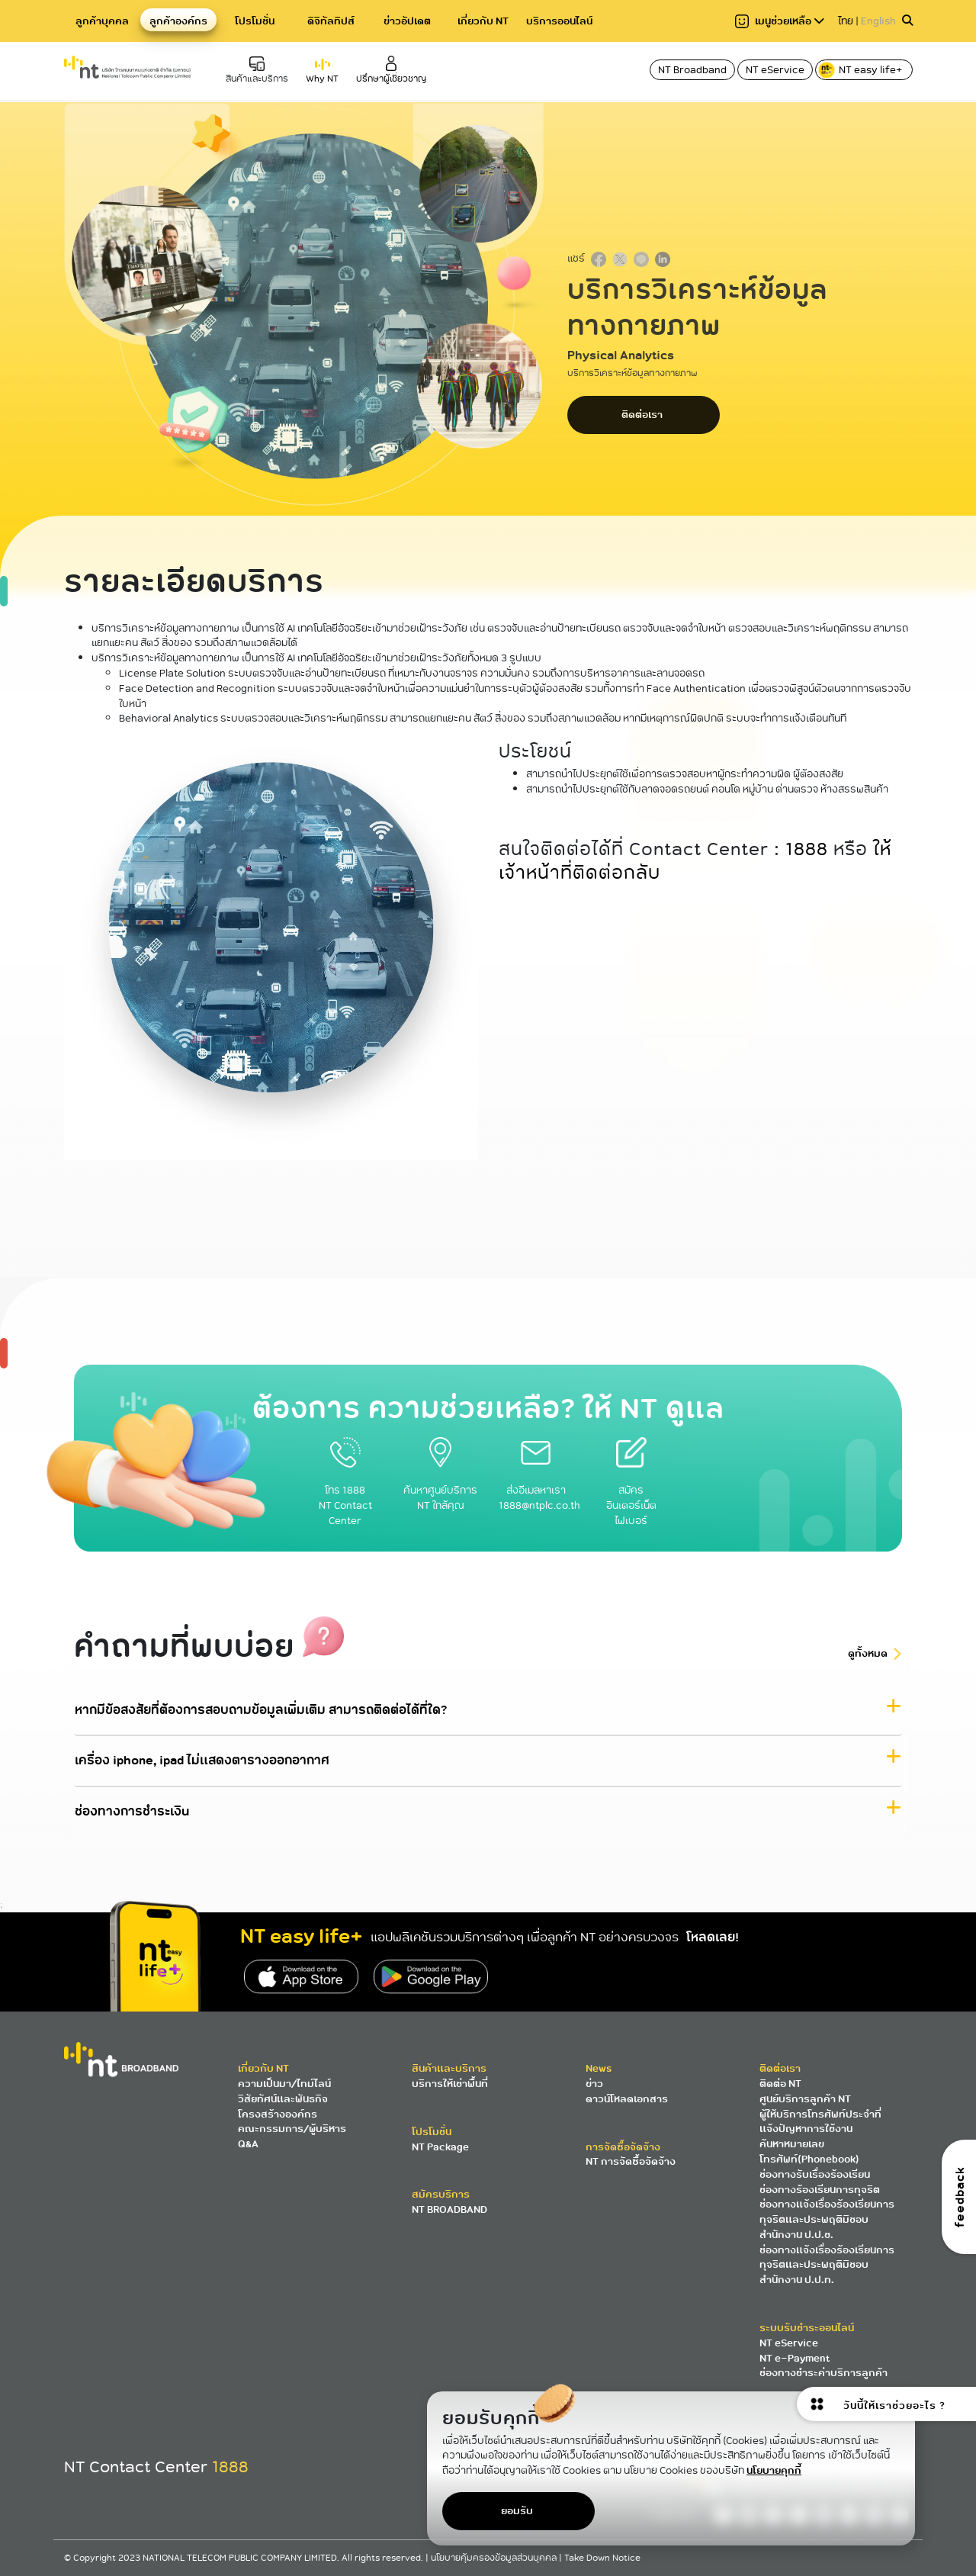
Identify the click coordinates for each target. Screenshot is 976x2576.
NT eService (775, 70)
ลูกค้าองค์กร (178, 21)
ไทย (845, 21)
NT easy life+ (861, 70)
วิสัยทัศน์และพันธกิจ (283, 2099)
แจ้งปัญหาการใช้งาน (805, 2129)
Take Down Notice (602, 2558)
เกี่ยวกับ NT (483, 21)
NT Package (440, 2147)
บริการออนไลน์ (559, 21)
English (878, 21)
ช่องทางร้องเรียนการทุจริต (819, 2190)
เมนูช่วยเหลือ (779, 21)
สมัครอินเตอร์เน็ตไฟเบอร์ (631, 1490)
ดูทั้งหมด (868, 1654)
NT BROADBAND (449, 2209)
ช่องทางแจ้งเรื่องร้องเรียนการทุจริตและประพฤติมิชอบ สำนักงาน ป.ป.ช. (826, 2219)
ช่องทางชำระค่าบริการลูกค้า (823, 2373)
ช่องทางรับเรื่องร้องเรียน (814, 2174)
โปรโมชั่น (254, 21)
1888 (806, 849)
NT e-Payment (794, 2358)
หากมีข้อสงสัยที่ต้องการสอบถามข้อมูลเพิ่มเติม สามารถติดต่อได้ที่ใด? (261, 1710)
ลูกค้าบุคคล (102, 21)
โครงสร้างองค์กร (277, 2114)
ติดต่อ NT (780, 2084)
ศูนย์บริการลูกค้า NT (805, 2099)
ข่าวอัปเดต (407, 21)
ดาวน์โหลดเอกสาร (627, 2099)
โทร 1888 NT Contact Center (345, 1490)
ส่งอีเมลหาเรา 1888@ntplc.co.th (539, 1482)
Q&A (248, 2144)
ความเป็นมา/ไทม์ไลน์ (284, 2084)
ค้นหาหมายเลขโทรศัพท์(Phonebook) (809, 2151)
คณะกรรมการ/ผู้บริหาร (292, 2129)
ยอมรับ (517, 2511)
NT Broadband (692, 70)
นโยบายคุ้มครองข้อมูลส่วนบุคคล (495, 2558)
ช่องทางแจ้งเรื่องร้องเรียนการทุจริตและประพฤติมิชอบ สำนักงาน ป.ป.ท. (826, 2265)
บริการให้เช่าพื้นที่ (450, 2084)
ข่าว (594, 2084)
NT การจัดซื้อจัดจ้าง (631, 2161)
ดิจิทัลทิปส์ (331, 21)
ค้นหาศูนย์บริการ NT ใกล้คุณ (440, 1482)
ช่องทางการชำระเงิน (132, 1812)
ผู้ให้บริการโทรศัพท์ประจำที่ (820, 2114)
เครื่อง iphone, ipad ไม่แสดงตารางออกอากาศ (202, 1761)
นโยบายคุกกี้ (773, 2470)
